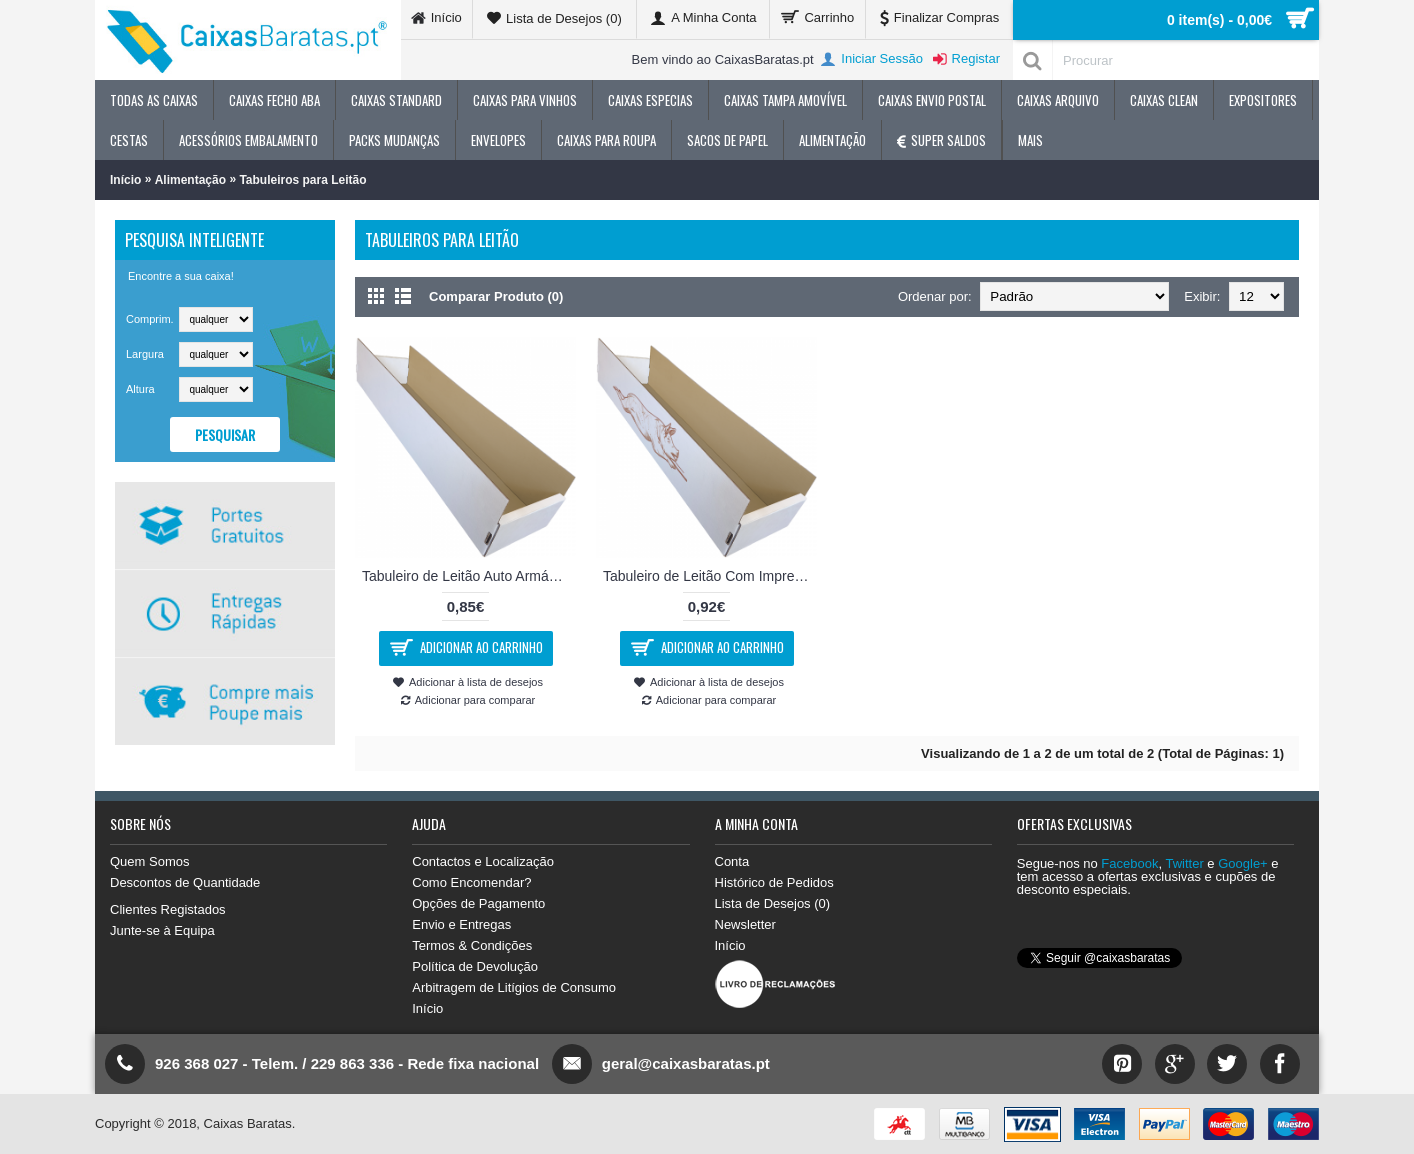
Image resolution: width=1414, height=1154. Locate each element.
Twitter (1184, 863)
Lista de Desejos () (773, 903)
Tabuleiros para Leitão (302, 180)
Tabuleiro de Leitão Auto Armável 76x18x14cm (469, 576)
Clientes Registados (168, 909)
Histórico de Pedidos (774, 882)
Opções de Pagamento (478, 903)
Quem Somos (149, 861)
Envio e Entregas (461, 924)
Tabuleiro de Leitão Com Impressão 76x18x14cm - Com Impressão (710, 576)
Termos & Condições (472, 945)
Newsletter (745, 924)
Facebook (1129, 863)
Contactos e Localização (483, 861)
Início (125, 180)
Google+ (1243, 863)
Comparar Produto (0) (496, 296)
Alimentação (190, 180)
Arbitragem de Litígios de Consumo (514, 987)
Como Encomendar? (471, 882)
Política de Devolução (475, 966)
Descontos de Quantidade (185, 882)
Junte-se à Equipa (162, 930)
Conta (732, 861)
